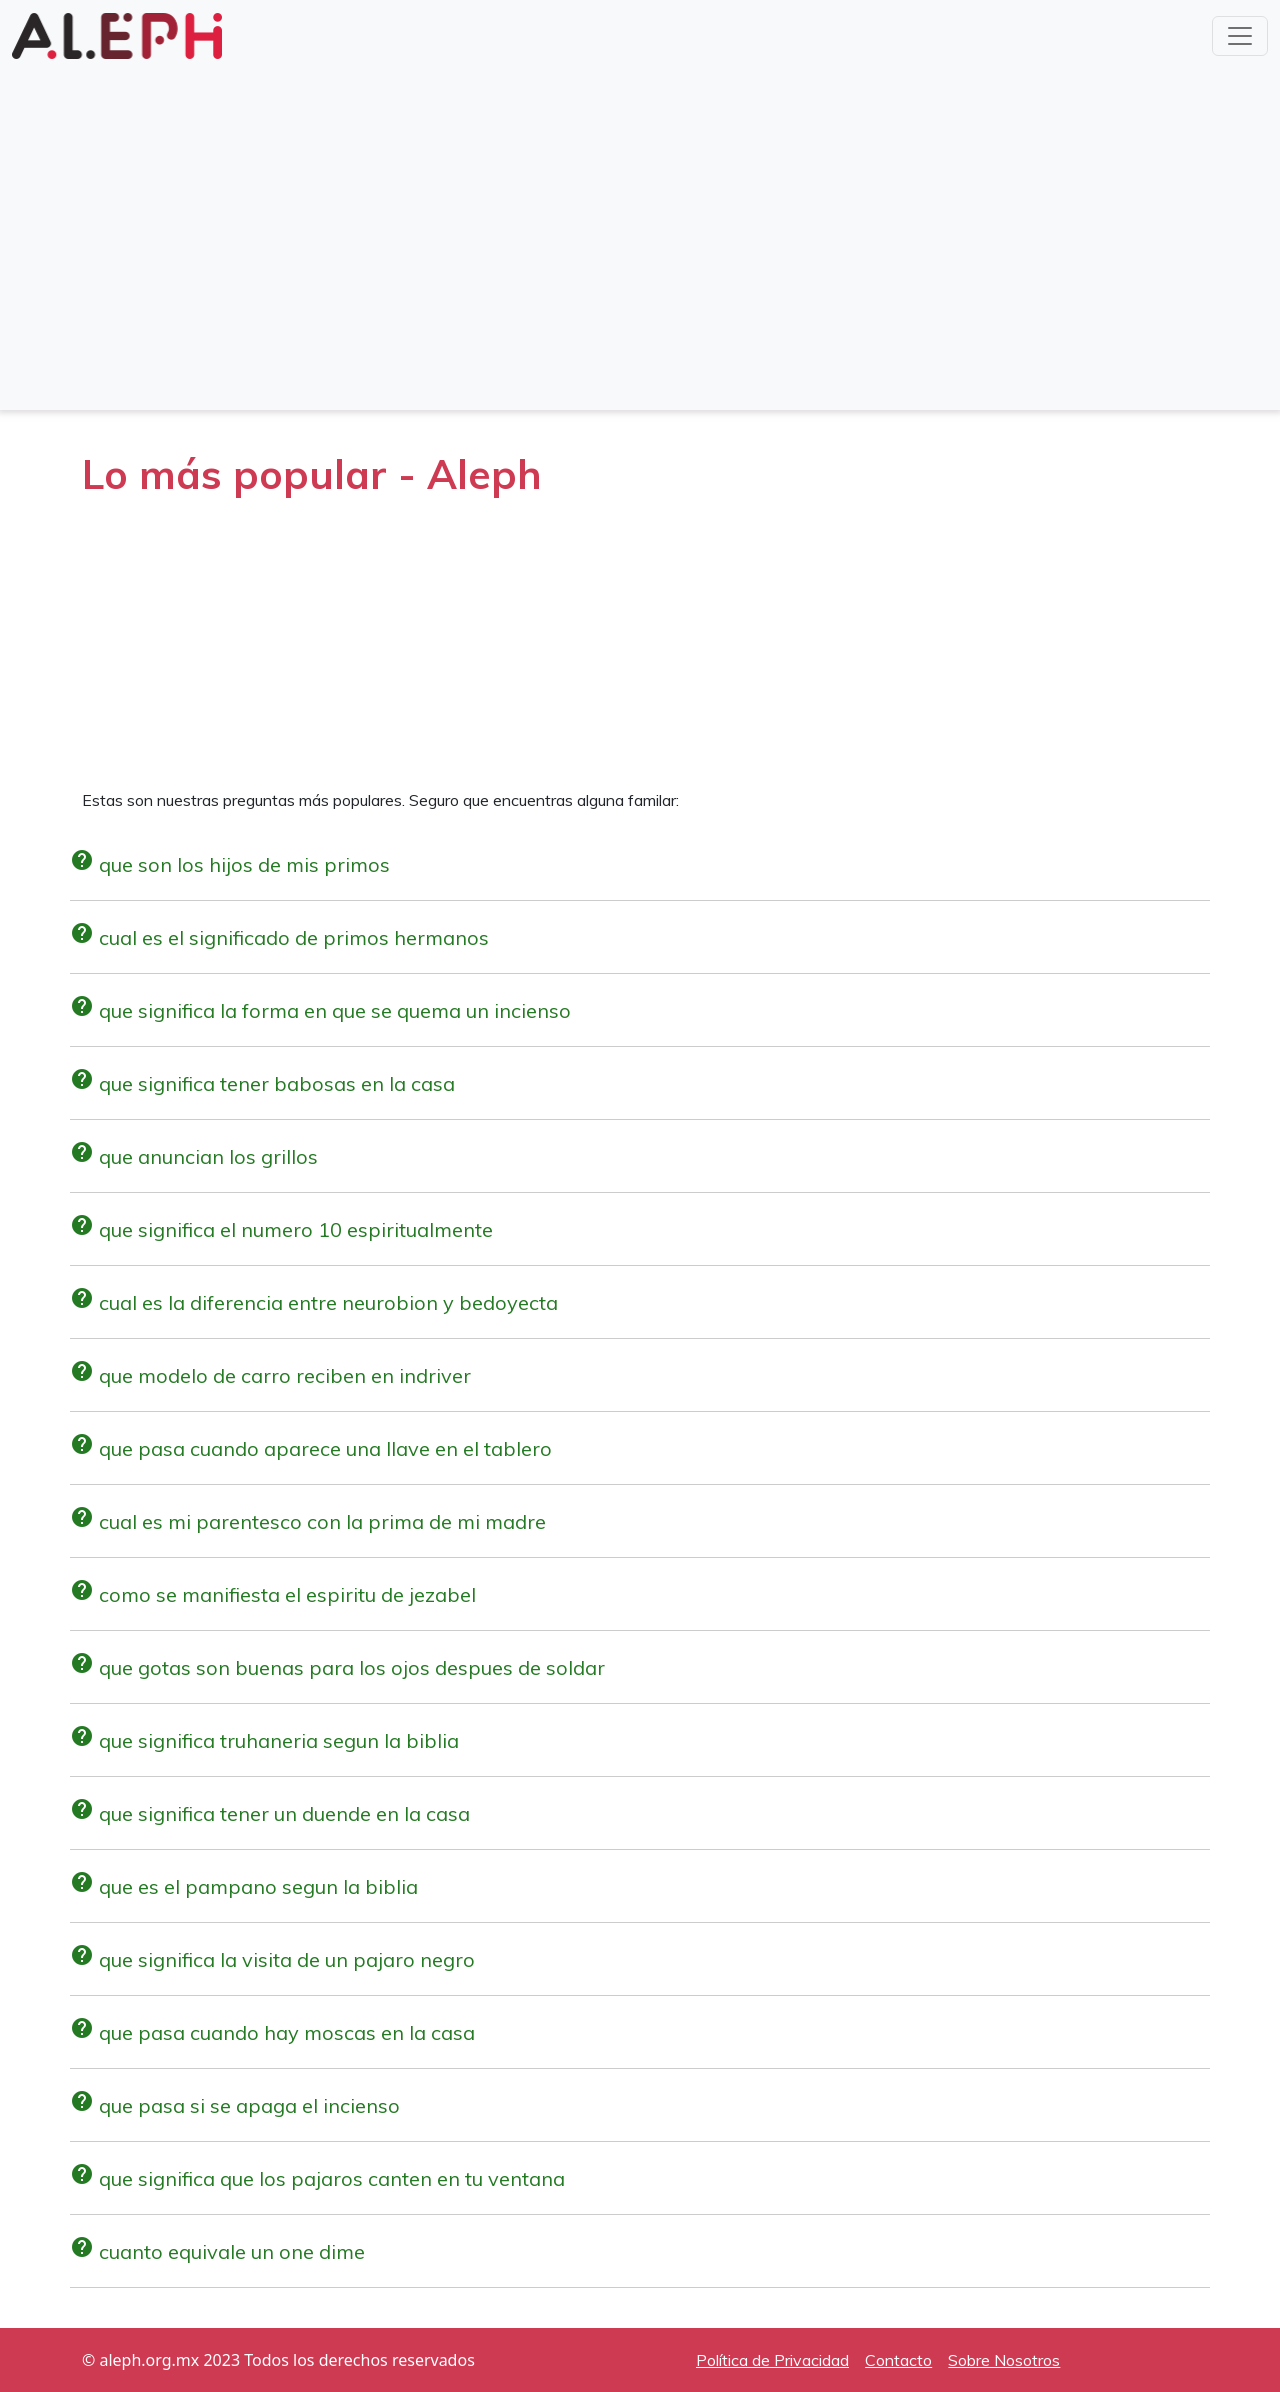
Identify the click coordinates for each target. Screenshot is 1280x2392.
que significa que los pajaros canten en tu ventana (317, 2178)
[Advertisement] (640, 252)
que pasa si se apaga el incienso (235, 2105)
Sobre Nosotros (1004, 2360)
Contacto (898, 2360)
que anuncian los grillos (194, 1156)
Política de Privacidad (772, 2360)
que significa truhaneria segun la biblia (264, 1740)
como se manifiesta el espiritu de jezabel (273, 1594)
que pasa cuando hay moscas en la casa (272, 2032)
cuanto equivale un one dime (217, 2251)
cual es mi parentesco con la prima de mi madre (308, 1521)
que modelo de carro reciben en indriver (270, 1375)
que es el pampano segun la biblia (244, 1886)
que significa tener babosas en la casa (262, 1083)
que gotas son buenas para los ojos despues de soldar (337, 1667)
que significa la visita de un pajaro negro (272, 1959)
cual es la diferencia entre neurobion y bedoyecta (314, 1302)
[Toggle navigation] (1240, 36)
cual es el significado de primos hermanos (279, 937)
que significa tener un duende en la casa (270, 1813)
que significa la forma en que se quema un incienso (320, 1010)
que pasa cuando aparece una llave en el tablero (311, 1448)
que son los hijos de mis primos (230, 864)
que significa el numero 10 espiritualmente (281, 1229)
